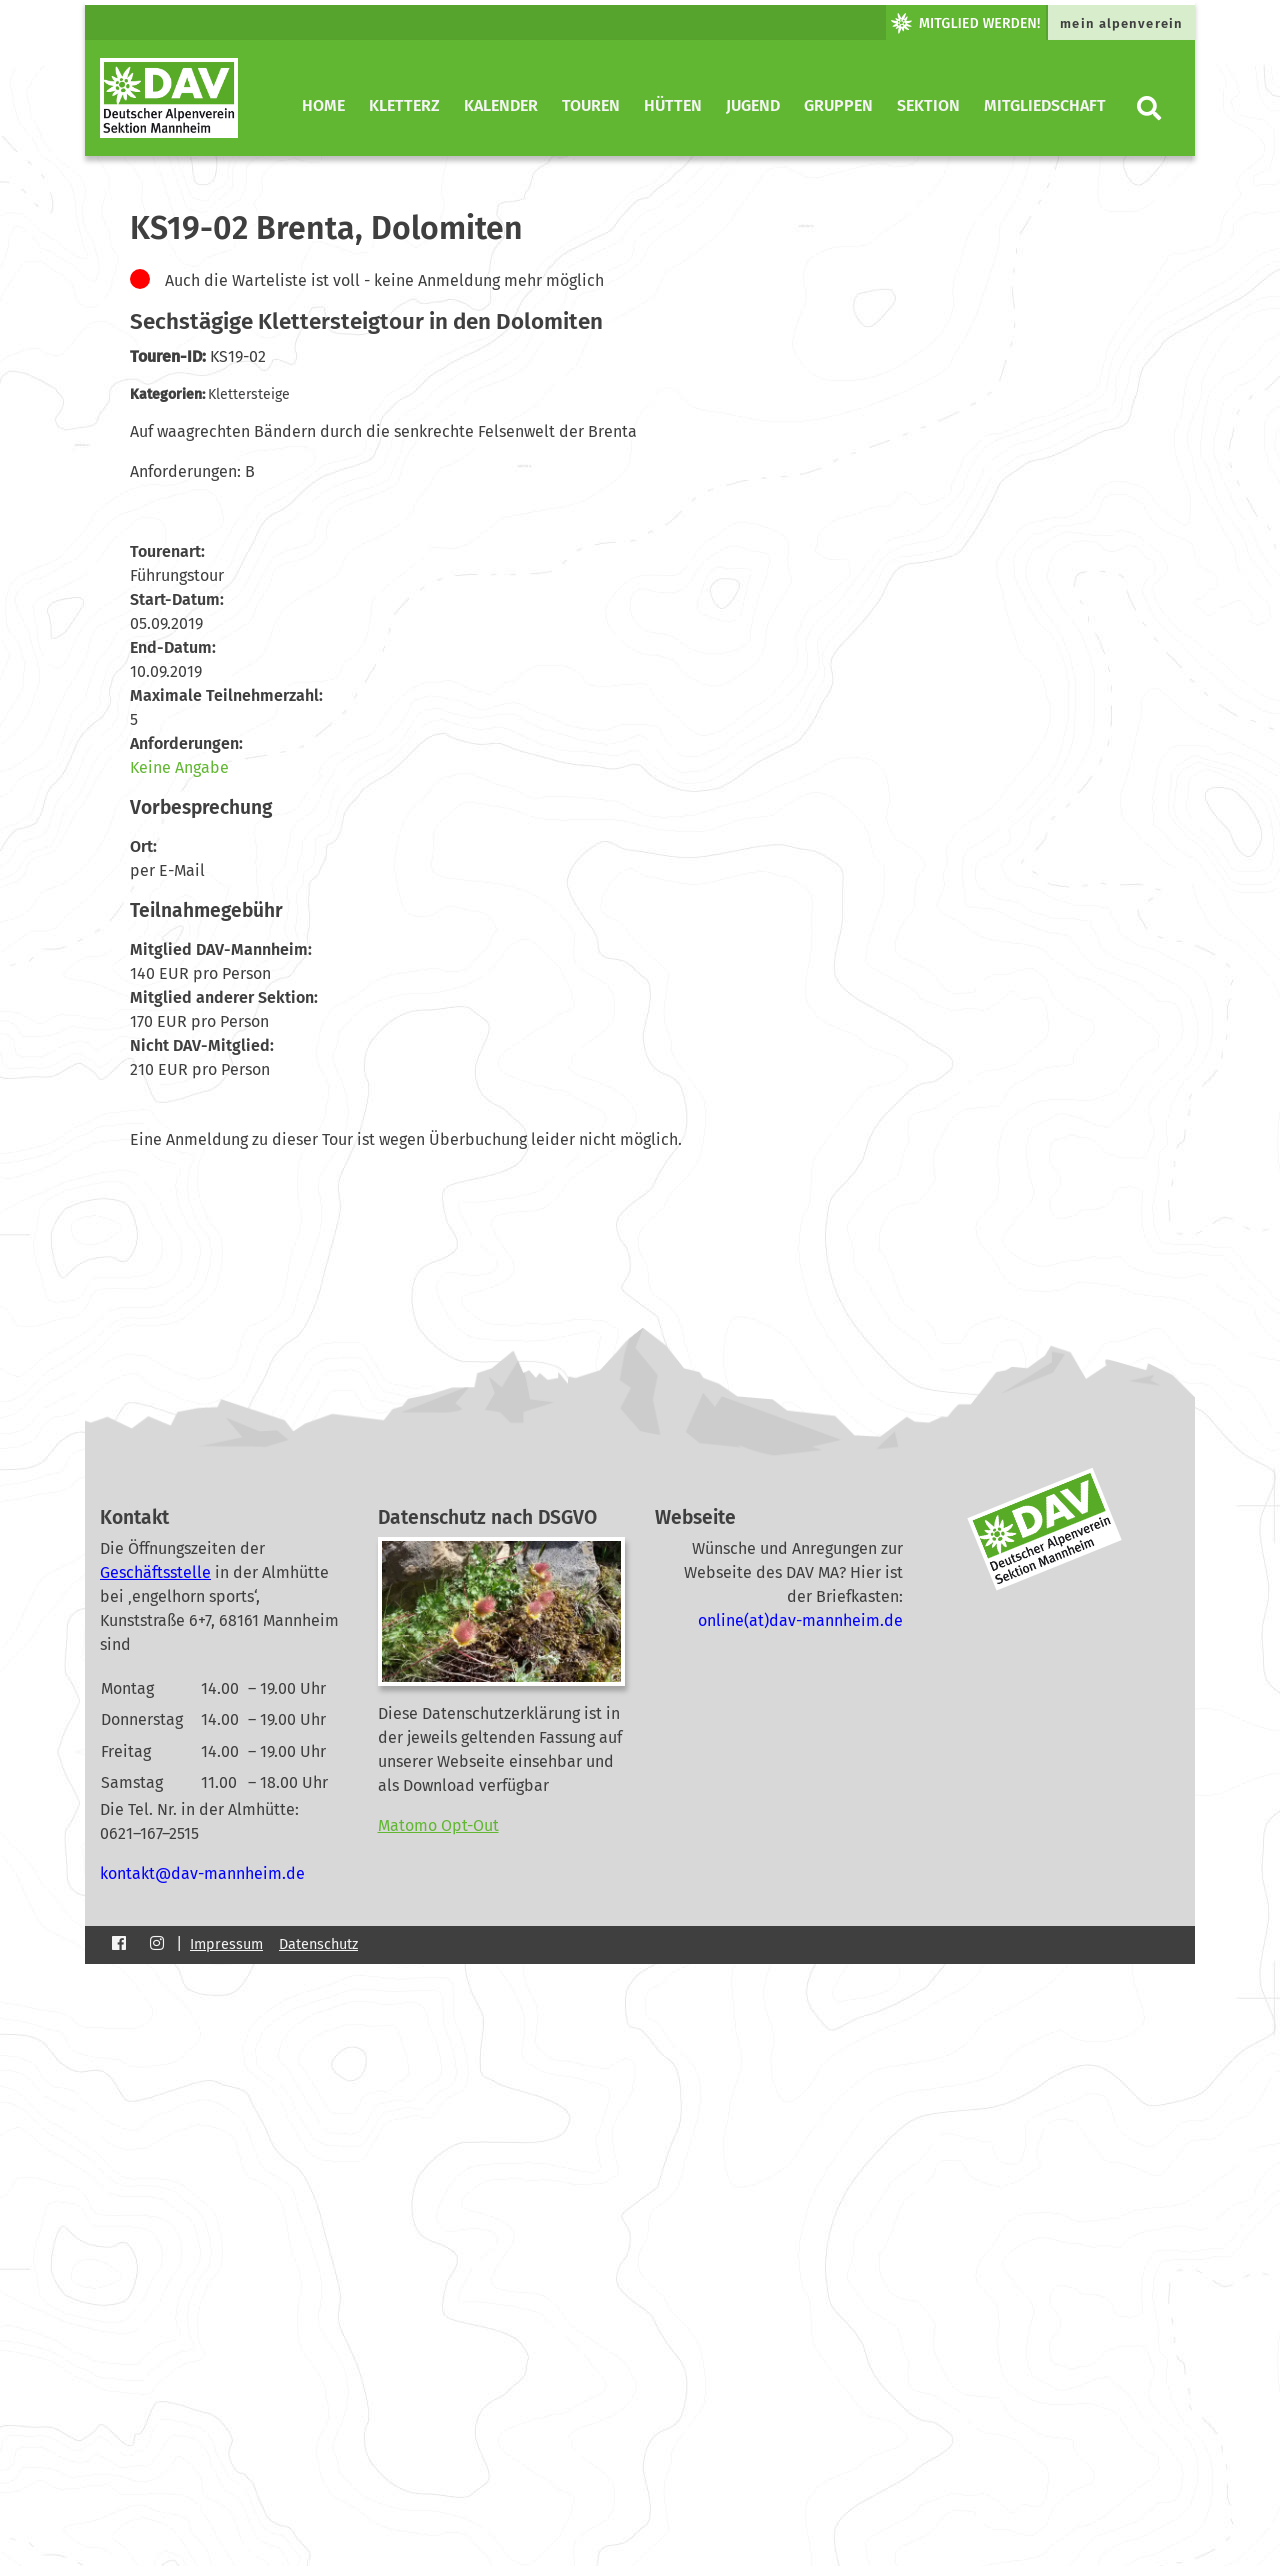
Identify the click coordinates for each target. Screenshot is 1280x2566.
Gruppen (838, 105)
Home (323, 105)
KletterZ (404, 105)
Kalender (501, 105)
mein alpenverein (1121, 23)
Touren (591, 105)
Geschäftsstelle (155, 1572)
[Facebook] (119, 1944)
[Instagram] (157, 1944)
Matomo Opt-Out (438, 1825)
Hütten (673, 105)
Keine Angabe (179, 767)
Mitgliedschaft (1045, 105)
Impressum (226, 1944)
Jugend (753, 105)
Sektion (928, 105)
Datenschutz (318, 1944)
